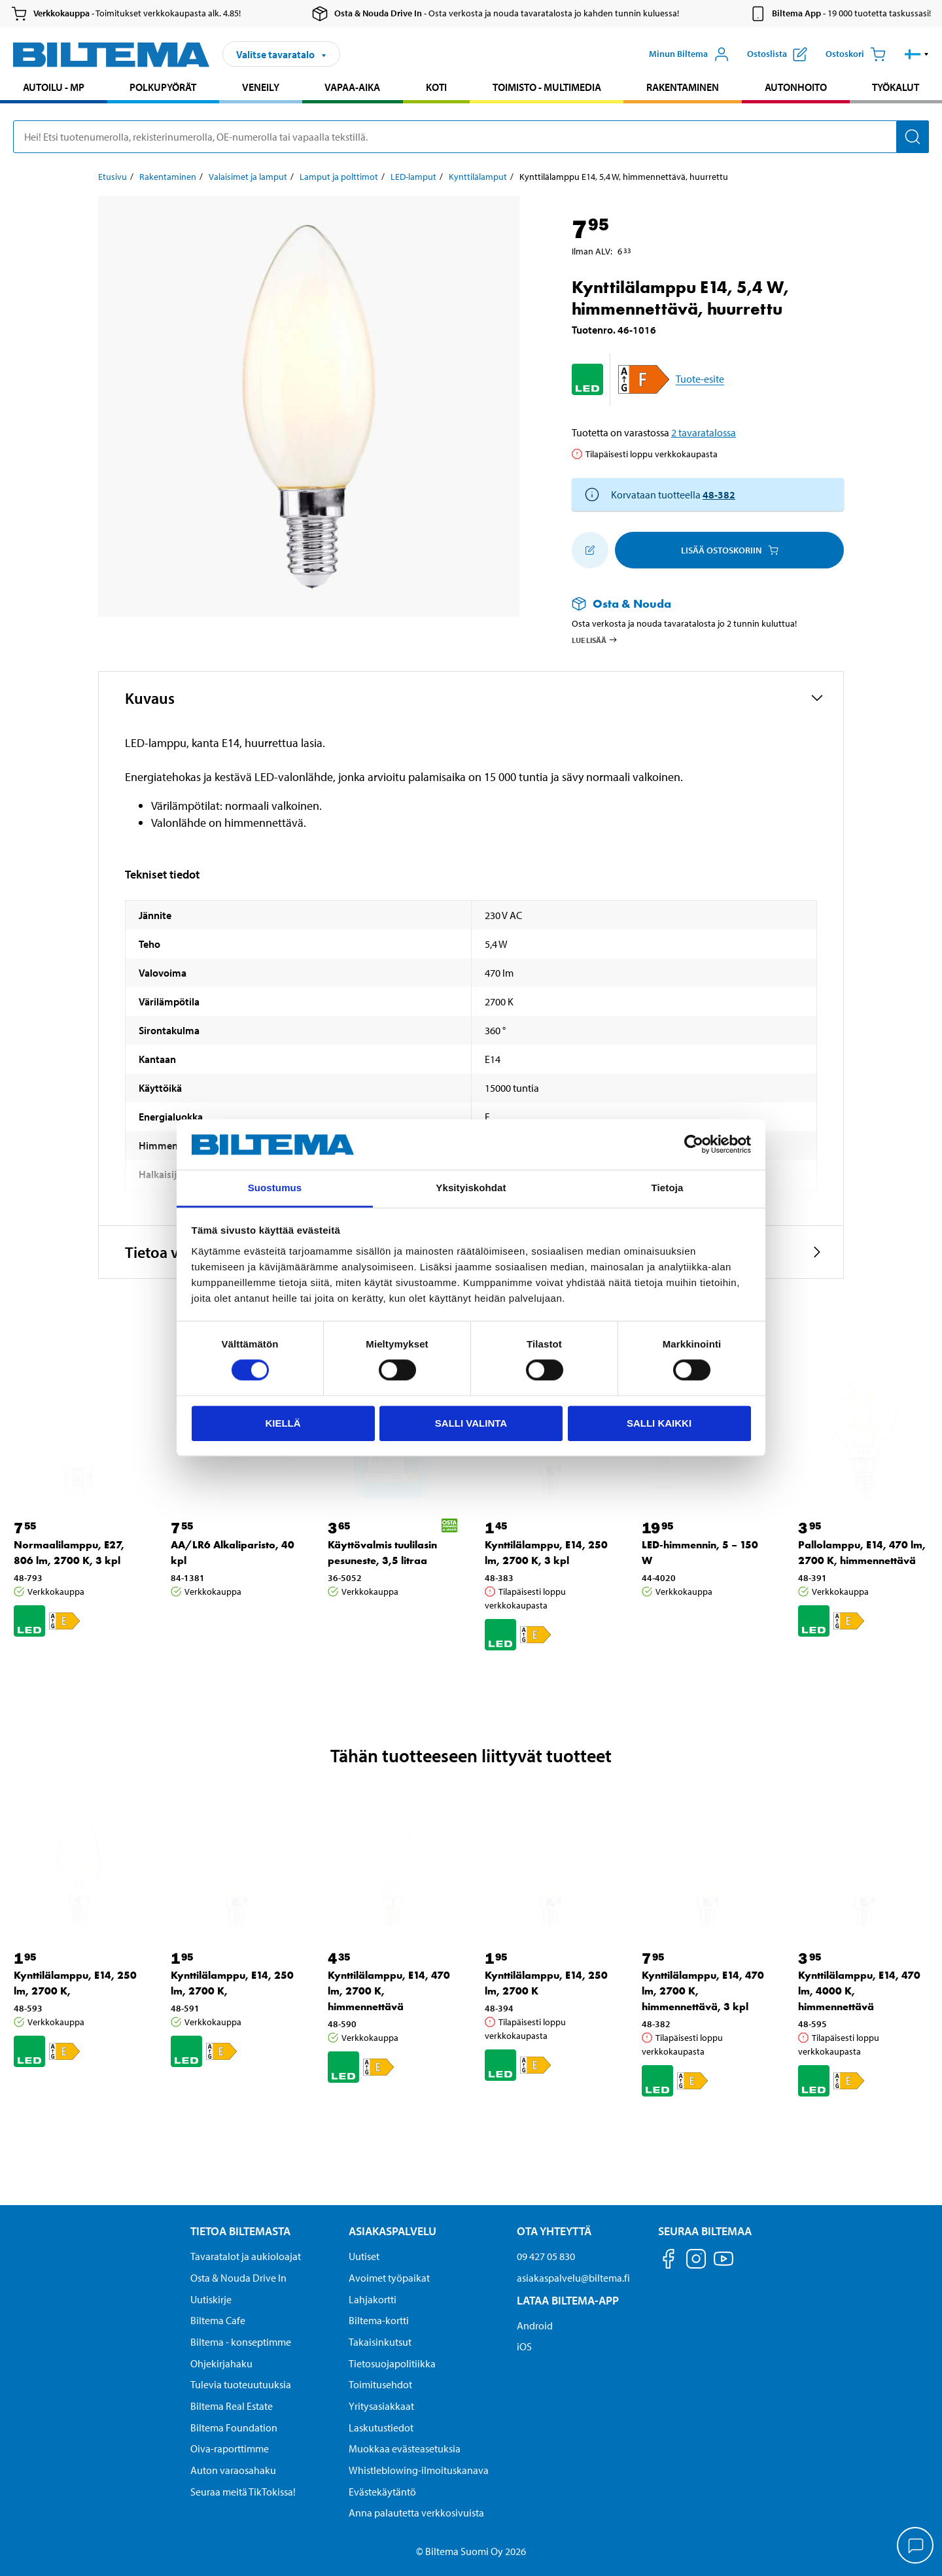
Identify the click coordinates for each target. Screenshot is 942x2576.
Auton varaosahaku (233, 2470)
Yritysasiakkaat (381, 2405)
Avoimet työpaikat (389, 2277)
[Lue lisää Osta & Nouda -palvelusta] (695, 603)
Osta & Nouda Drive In (238, 2277)
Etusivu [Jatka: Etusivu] (112, 177)
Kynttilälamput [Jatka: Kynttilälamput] (478, 177)
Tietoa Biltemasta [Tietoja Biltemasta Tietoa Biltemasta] (240, 2230)
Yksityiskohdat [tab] (471, 1187)
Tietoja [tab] (668, 1187)
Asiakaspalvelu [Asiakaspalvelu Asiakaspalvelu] (392, 2230)
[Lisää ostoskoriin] (590, 550)
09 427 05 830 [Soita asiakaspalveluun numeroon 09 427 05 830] (546, 2256)
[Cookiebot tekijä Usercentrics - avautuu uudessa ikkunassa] (694, 1145)
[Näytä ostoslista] (777, 54)
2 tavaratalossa (703, 432)
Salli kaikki (659, 1423)
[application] (916, 2546)
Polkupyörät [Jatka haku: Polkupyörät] (163, 87)
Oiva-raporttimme (229, 2448)
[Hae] (912, 136)
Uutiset (364, 2256)
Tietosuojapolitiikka (392, 2363)
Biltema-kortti (379, 2320)
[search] (471, 136)
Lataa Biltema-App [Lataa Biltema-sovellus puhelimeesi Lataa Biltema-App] (568, 2300)
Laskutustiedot (381, 2427)
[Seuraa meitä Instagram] (696, 2261)
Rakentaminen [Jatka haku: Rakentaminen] (682, 87)
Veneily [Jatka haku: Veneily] (260, 87)
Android (535, 2325)
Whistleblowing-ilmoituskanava (419, 2470)
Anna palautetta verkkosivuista (416, 2512)
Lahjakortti (372, 2299)
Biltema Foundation (233, 2427)
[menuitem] (53, 88)
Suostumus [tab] (275, 1187)
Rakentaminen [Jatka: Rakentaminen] (167, 177)
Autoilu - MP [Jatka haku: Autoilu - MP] (53, 87)
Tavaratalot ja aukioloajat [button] (245, 2256)
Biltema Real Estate (231, 2405)
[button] (916, 54)
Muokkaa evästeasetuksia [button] (405, 2448)
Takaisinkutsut (380, 2341)
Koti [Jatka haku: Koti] (436, 87)
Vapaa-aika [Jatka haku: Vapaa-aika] (352, 87)
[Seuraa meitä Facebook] (668, 2261)
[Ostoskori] (855, 54)
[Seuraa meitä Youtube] (723, 2264)
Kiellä (282, 1423)
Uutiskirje (211, 2299)
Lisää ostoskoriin (729, 550)
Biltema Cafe (217, 2320)
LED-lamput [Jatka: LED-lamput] (413, 177)
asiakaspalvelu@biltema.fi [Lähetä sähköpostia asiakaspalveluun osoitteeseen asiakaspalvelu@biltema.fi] (573, 2277)
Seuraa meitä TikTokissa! (243, 2491)
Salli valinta (471, 1423)
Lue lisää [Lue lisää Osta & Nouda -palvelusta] (595, 640)
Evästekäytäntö (382, 2491)
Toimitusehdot (380, 2384)
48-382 (719, 494)
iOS (524, 2346)
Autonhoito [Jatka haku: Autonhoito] (796, 87)
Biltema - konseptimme (240, 2341)
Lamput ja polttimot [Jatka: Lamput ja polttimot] (339, 177)
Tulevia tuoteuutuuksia (240, 2384)
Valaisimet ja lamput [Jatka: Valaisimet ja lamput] (248, 177)
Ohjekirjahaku (221, 2363)
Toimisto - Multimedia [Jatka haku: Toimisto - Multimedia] (547, 87)
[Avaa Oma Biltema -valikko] (689, 54)
